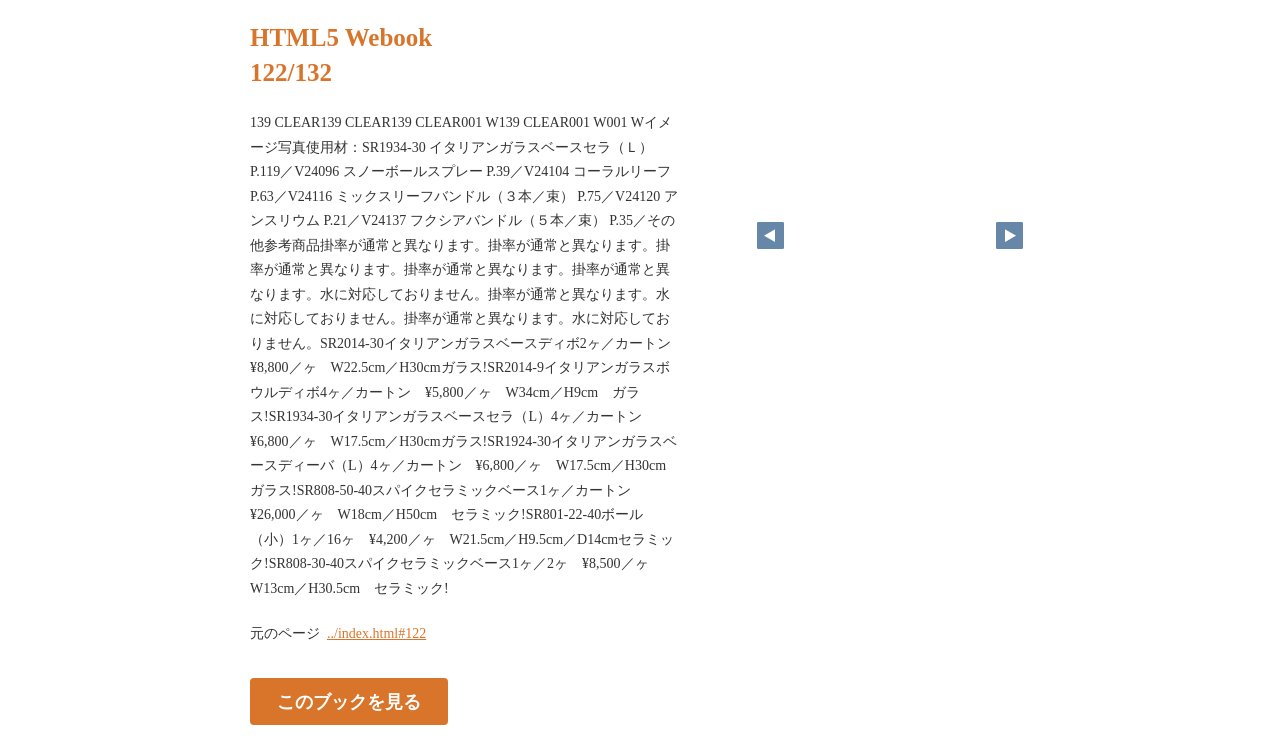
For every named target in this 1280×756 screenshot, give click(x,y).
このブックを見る (349, 702)
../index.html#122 (376, 633)
